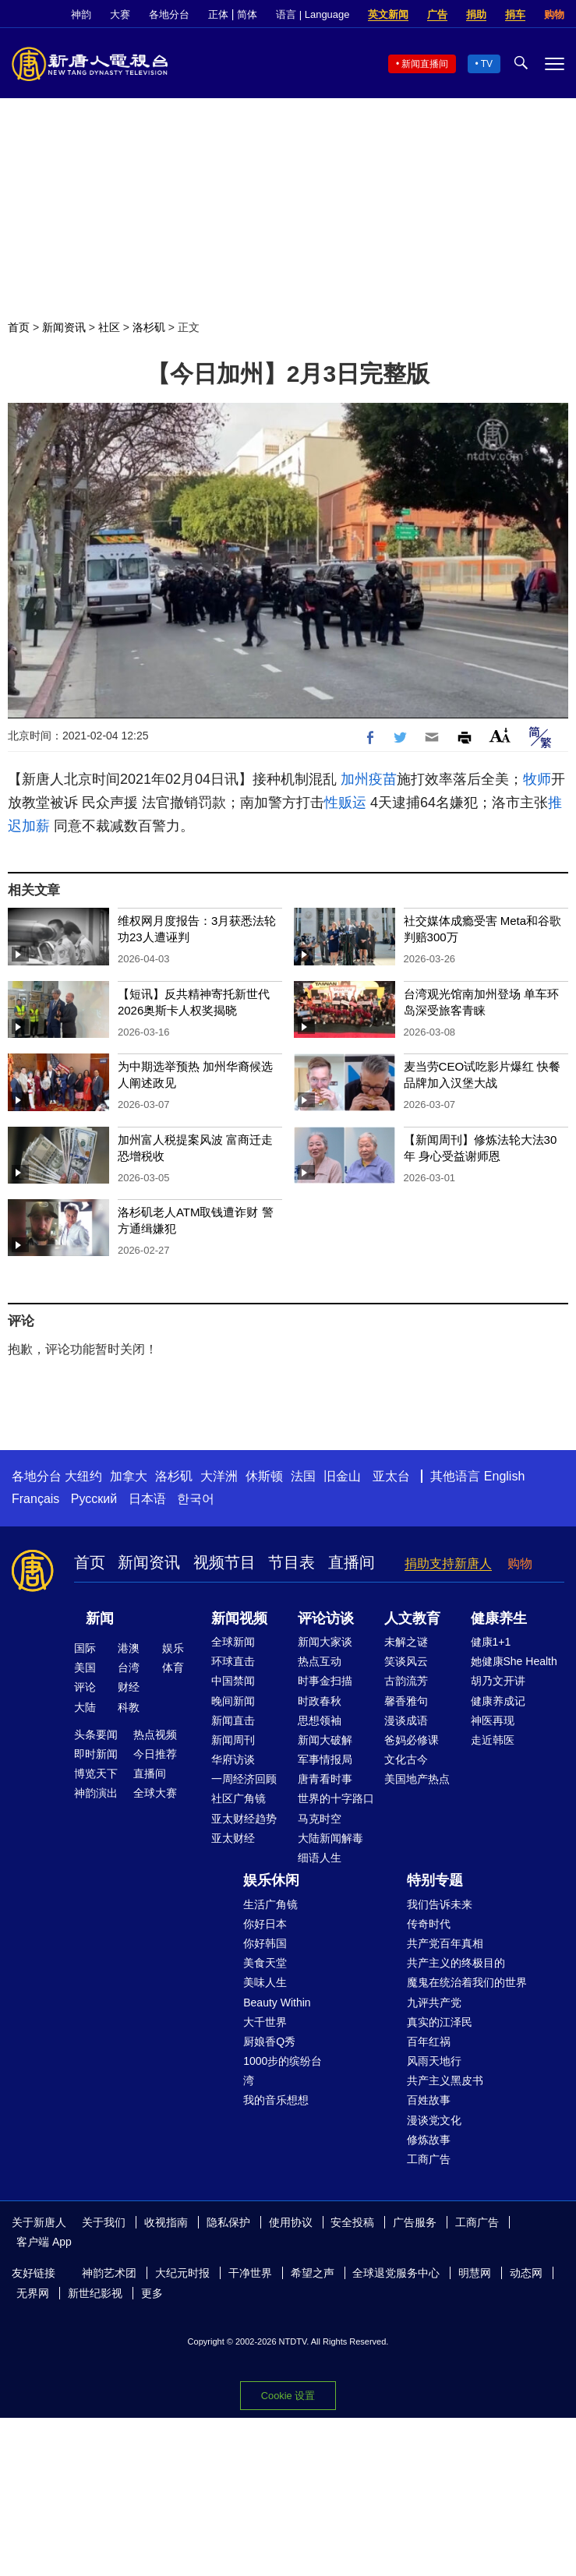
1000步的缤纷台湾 (282, 2071)
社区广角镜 (238, 1798)
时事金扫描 (325, 1680)
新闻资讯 (64, 327)
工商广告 (429, 2159)
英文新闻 (388, 14)
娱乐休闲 (271, 1880)
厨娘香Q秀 (269, 2041)
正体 (218, 14)
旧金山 (342, 1476)
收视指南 (166, 2222)
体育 (173, 1667)
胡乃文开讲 (498, 1680)
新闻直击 (233, 1720)
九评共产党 (434, 2002)
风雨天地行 (434, 2061)
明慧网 (474, 2273)
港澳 (129, 1648)
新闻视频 (239, 1618)
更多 (152, 2293)
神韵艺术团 (109, 2273)
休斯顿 (264, 1476)
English (504, 1476)
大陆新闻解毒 (330, 1838)
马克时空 (319, 1818)
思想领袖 (319, 1720)
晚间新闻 (233, 1701)
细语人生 (319, 1857)
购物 (554, 14)
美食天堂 (265, 1963)
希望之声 (312, 2273)
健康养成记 (498, 1701)
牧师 (537, 779)
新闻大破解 (325, 1740)
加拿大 (128, 1476)
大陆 (85, 1707)
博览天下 (96, 1773)
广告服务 (414, 2222)
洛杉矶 (149, 327)
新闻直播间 (424, 63)
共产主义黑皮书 (445, 2080)
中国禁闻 (233, 1680)
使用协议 (291, 2222)
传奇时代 (429, 1924)
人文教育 (412, 1618)
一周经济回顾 (244, 1779)
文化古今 (406, 1759)
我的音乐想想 (276, 2100)
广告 (437, 14)
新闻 (100, 1618)
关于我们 (103, 2222)
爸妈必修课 (411, 1740)
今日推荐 (155, 1754)
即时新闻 (96, 1754)
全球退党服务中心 (396, 2273)
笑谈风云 (406, 1661)
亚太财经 (233, 1838)
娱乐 (173, 1648)
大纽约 (83, 1476)
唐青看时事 (325, 1779)
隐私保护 (228, 2222)
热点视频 (155, 1734)
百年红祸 (429, 2041)
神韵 (81, 14)
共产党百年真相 (445, 1943)
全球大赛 (155, 1793)
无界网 (32, 2293)
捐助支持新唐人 (448, 1563)
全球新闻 (233, 1642)
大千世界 (265, 2022)
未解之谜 (406, 1642)
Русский (94, 1498)
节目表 (291, 1562)
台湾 (129, 1667)
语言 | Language (312, 14)
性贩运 (345, 802)
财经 (129, 1687)
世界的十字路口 (336, 1798)
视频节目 (224, 1562)
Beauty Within (276, 2002)
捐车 (515, 14)
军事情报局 (325, 1759)
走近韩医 (492, 1740)
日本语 (147, 1498)
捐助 (476, 14)
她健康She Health (514, 1661)
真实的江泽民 (439, 2022)
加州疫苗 (369, 779)
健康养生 (499, 1618)
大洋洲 (219, 1476)
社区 (109, 327)
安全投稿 (352, 2222)
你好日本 (265, 1924)
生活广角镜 (270, 1904)
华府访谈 (233, 1759)
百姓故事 (429, 2100)
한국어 (195, 1498)
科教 (129, 1707)
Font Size (500, 735)
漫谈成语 (406, 1720)
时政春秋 (319, 1701)
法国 (303, 1476)
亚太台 (391, 1476)
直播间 (351, 1562)
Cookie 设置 (288, 2395)
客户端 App (44, 2241)
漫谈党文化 (434, 2120)
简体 (247, 14)
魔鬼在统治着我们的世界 (467, 1982)
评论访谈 (326, 1618)
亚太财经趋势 (244, 1818)
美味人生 (265, 1982)
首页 (19, 327)
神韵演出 (96, 1793)
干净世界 (250, 2273)
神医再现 (492, 1720)
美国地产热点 (417, 1779)
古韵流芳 (406, 1680)
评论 (85, 1687)
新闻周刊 (233, 1740)
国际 (85, 1648)
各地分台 (169, 14)
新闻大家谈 (325, 1642)
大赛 (120, 14)
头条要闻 (96, 1734)
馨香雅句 (406, 1701)
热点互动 (319, 1661)
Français (35, 1498)
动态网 (526, 2273)
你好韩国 (265, 1943)
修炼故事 (429, 2139)
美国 (85, 1667)
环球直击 (233, 1661)
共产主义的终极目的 (456, 1963)
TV (487, 63)
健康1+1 (491, 1642)
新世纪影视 (95, 2293)
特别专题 (435, 1880)
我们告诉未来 (439, 1904)
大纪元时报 (182, 2273)
